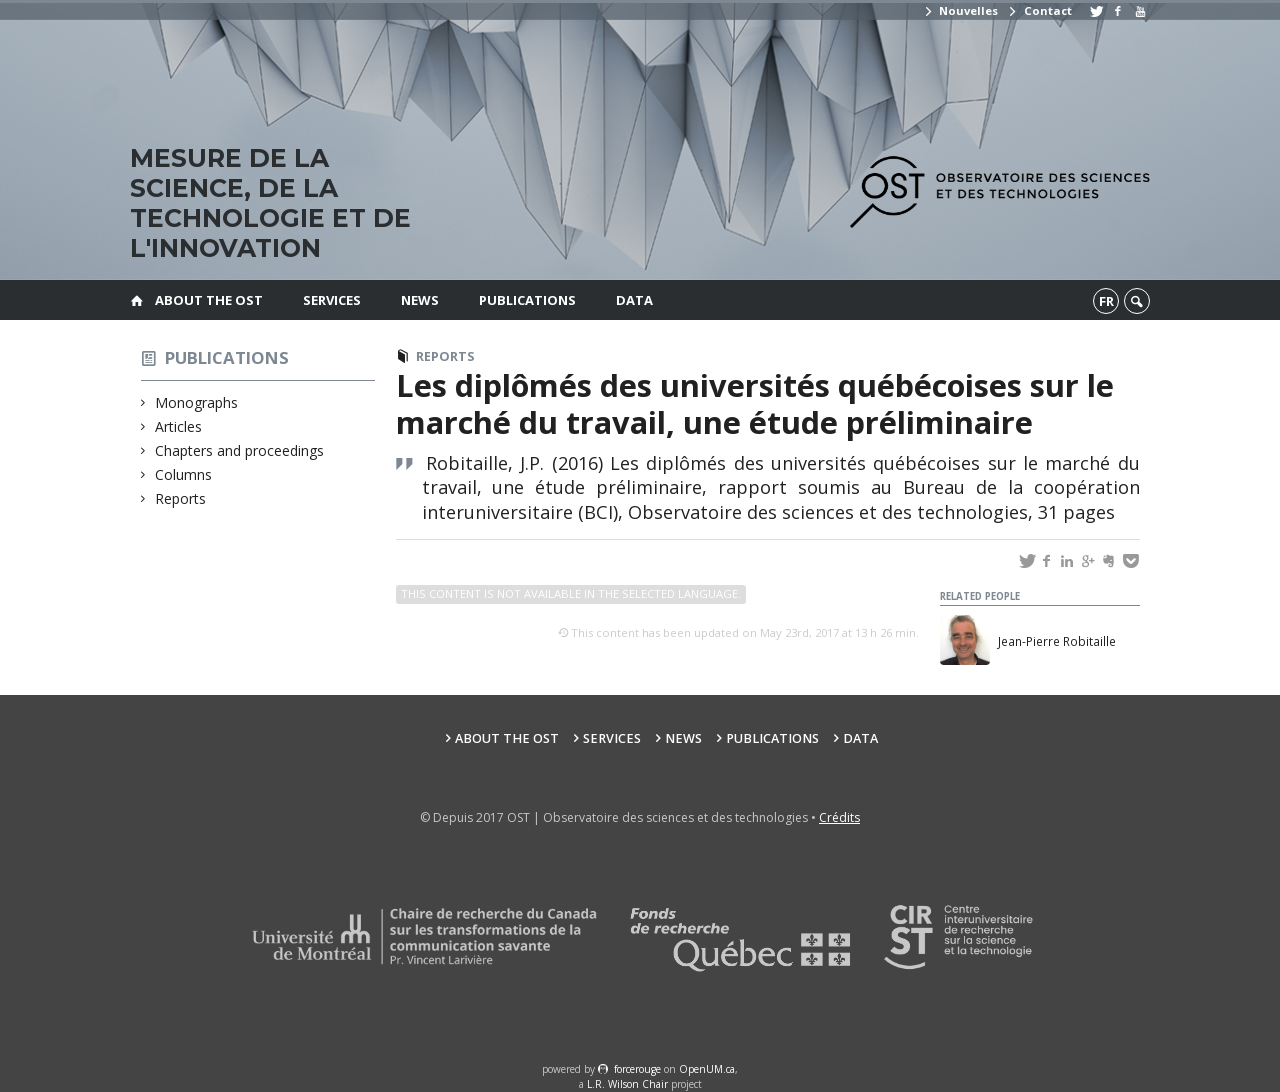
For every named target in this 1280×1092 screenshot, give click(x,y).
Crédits (839, 817)
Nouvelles (960, 10)
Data (634, 300)
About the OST (209, 300)
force (637, 1069)
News (420, 300)
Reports (181, 498)
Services (332, 300)
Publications (527, 300)
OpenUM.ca (707, 1069)
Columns (184, 474)
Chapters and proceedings (240, 450)
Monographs (197, 402)
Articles (179, 426)
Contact (1039, 10)
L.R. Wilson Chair (627, 1084)
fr (1106, 301)
